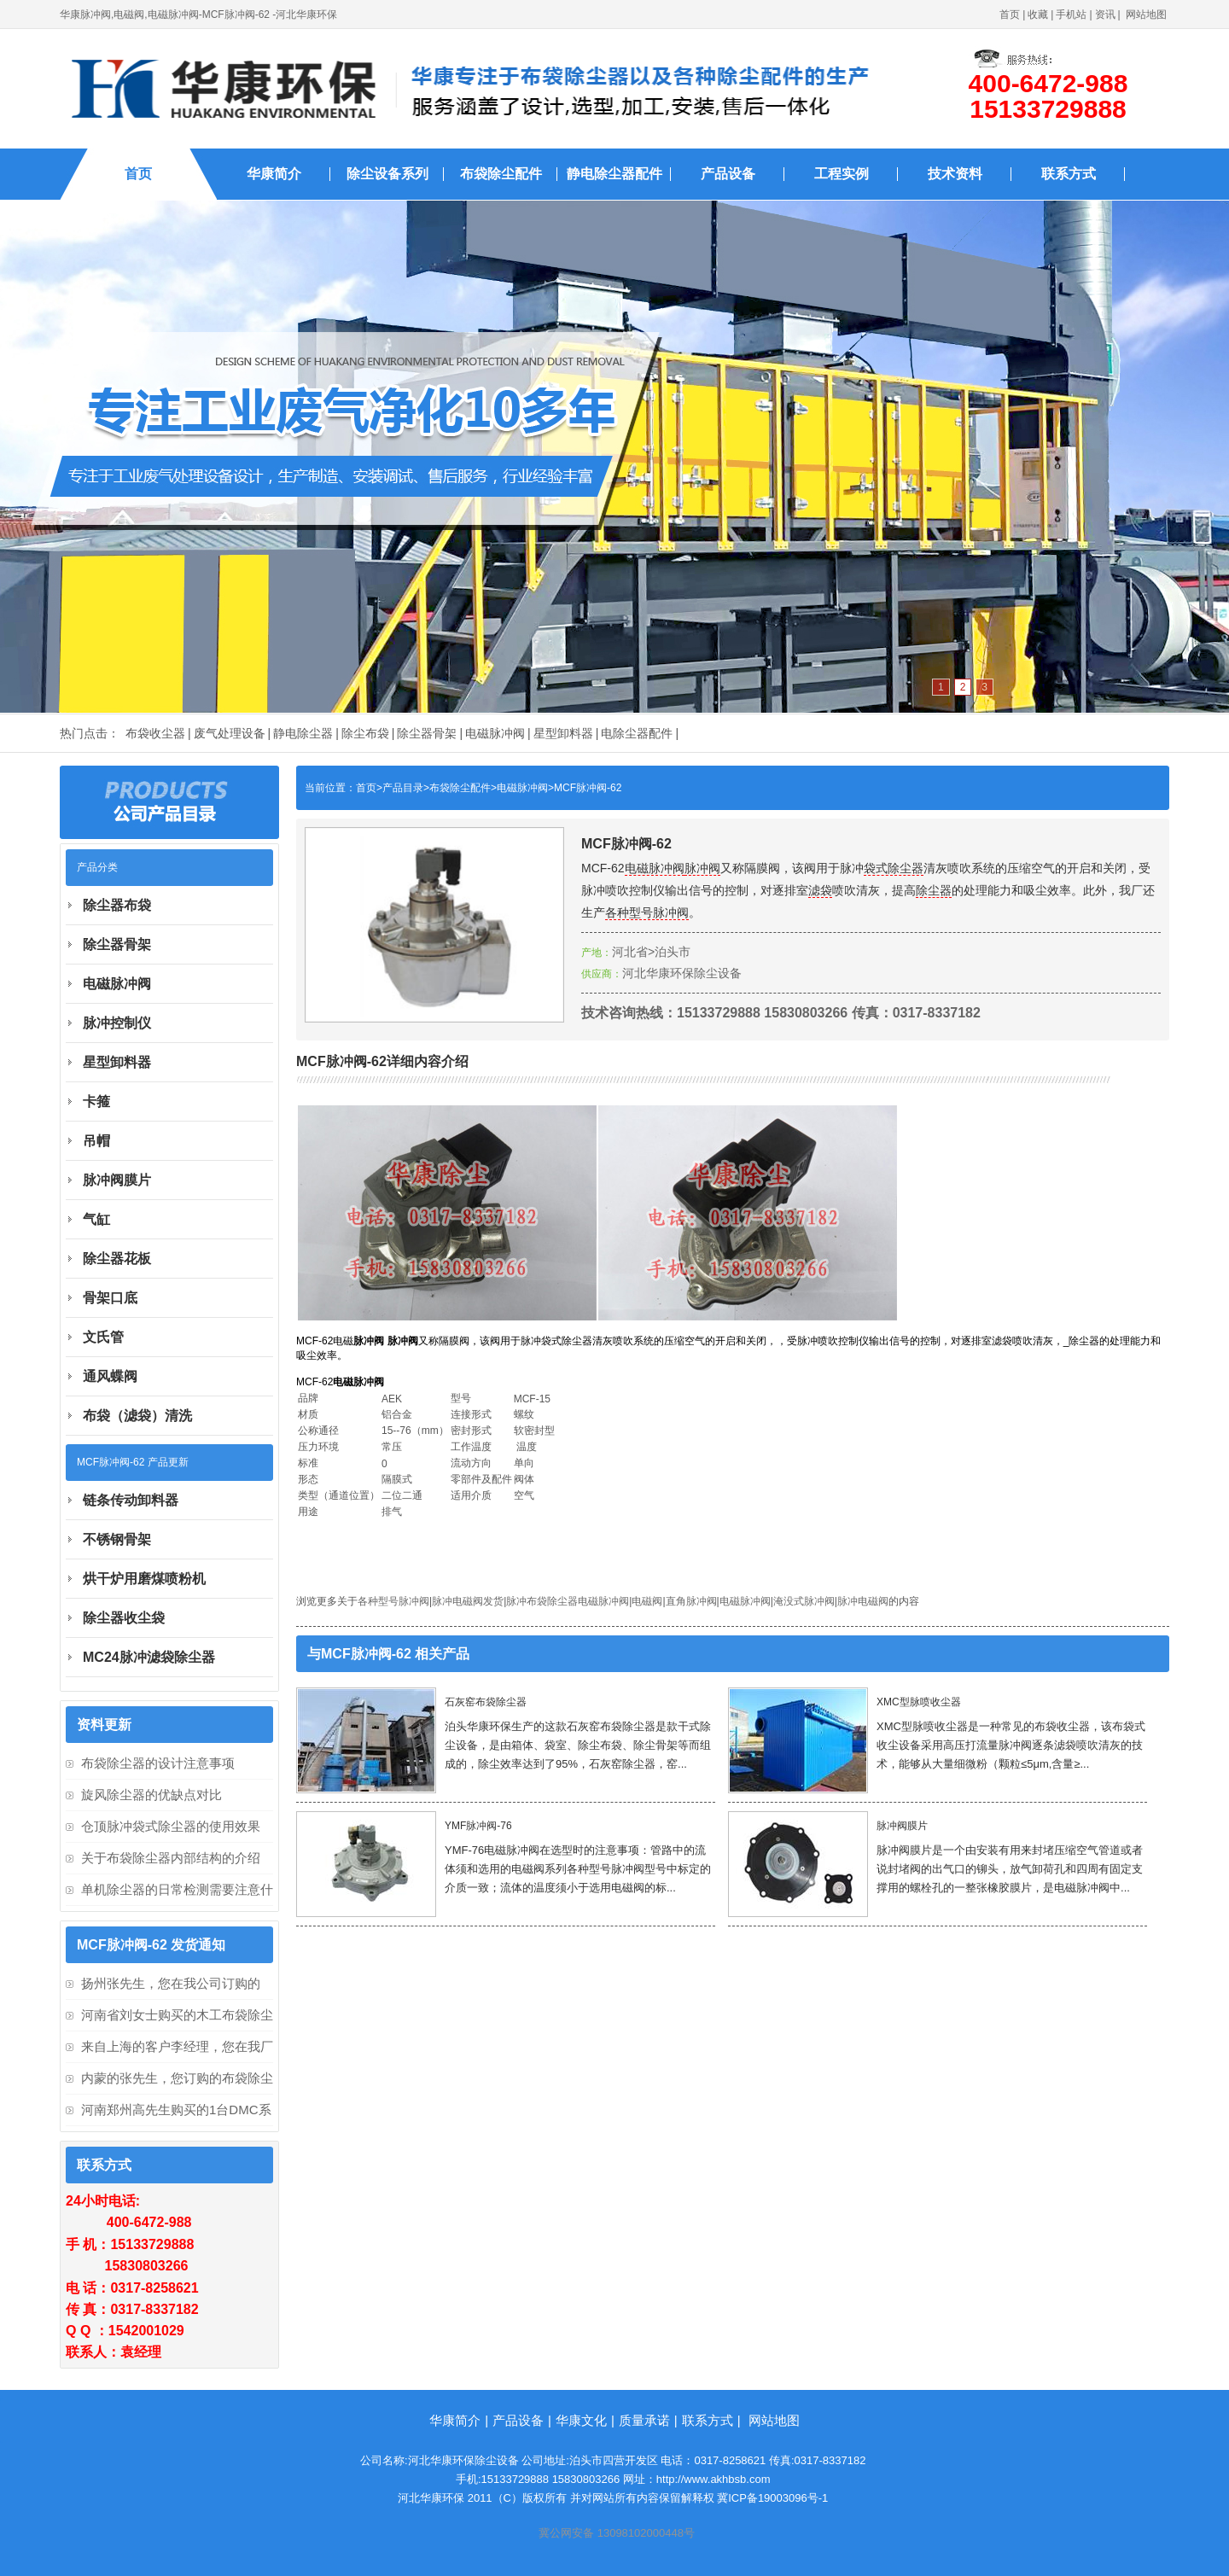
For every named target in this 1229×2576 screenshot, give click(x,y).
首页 (1009, 14)
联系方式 (1068, 173)
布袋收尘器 (155, 733)
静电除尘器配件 (614, 173)
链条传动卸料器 (130, 1500)
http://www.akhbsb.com (713, 2479)
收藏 (1038, 14)
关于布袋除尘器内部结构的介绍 (170, 1857)
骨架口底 (110, 1298)
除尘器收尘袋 (124, 1618)
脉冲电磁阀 (862, 1601)
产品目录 (402, 788)
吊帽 (96, 1141)
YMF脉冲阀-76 (478, 1826)
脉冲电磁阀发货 (468, 1601)
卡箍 (96, 1101)
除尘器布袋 (117, 905)
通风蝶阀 (110, 1376)
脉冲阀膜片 (902, 1826)
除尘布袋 (365, 733)
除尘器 (934, 890)
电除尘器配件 (637, 733)
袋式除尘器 (893, 868)
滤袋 (820, 890)
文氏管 (103, 1337)
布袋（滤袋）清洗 (137, 1415)
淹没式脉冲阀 (804, 1601)
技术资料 (955, 173)
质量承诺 (644, 2420)
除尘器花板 (117, 1258)
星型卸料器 (563, 733)
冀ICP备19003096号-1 (772, 2497)
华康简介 (274, 173)
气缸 (96, 1219)
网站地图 (1146, 14)
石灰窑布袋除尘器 (486, 1702)
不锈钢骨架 (117, 1539)
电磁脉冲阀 (495, 733)
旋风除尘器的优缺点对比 (151, 1794)
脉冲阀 (702, 868)
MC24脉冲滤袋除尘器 (149, 1657)
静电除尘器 (303, 733)
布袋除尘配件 (501, 173)
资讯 (1105, 14)
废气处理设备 (229, 733)
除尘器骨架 (427, 733)
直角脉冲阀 (691, 1601)
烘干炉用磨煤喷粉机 (144, 1578)
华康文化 (581, 2420)
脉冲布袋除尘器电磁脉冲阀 (567, 1601)
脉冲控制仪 (117, 1023)
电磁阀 (647, 1601)
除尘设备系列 (387, 173)
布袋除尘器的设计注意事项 (158, 1763)
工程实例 (841, 173)
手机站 (1071, 14)
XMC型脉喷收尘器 (919, 1702)
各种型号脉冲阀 (647, 912)
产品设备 (728, 173)
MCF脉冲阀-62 (587, 788)
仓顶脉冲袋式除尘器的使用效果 (170, 1826)
